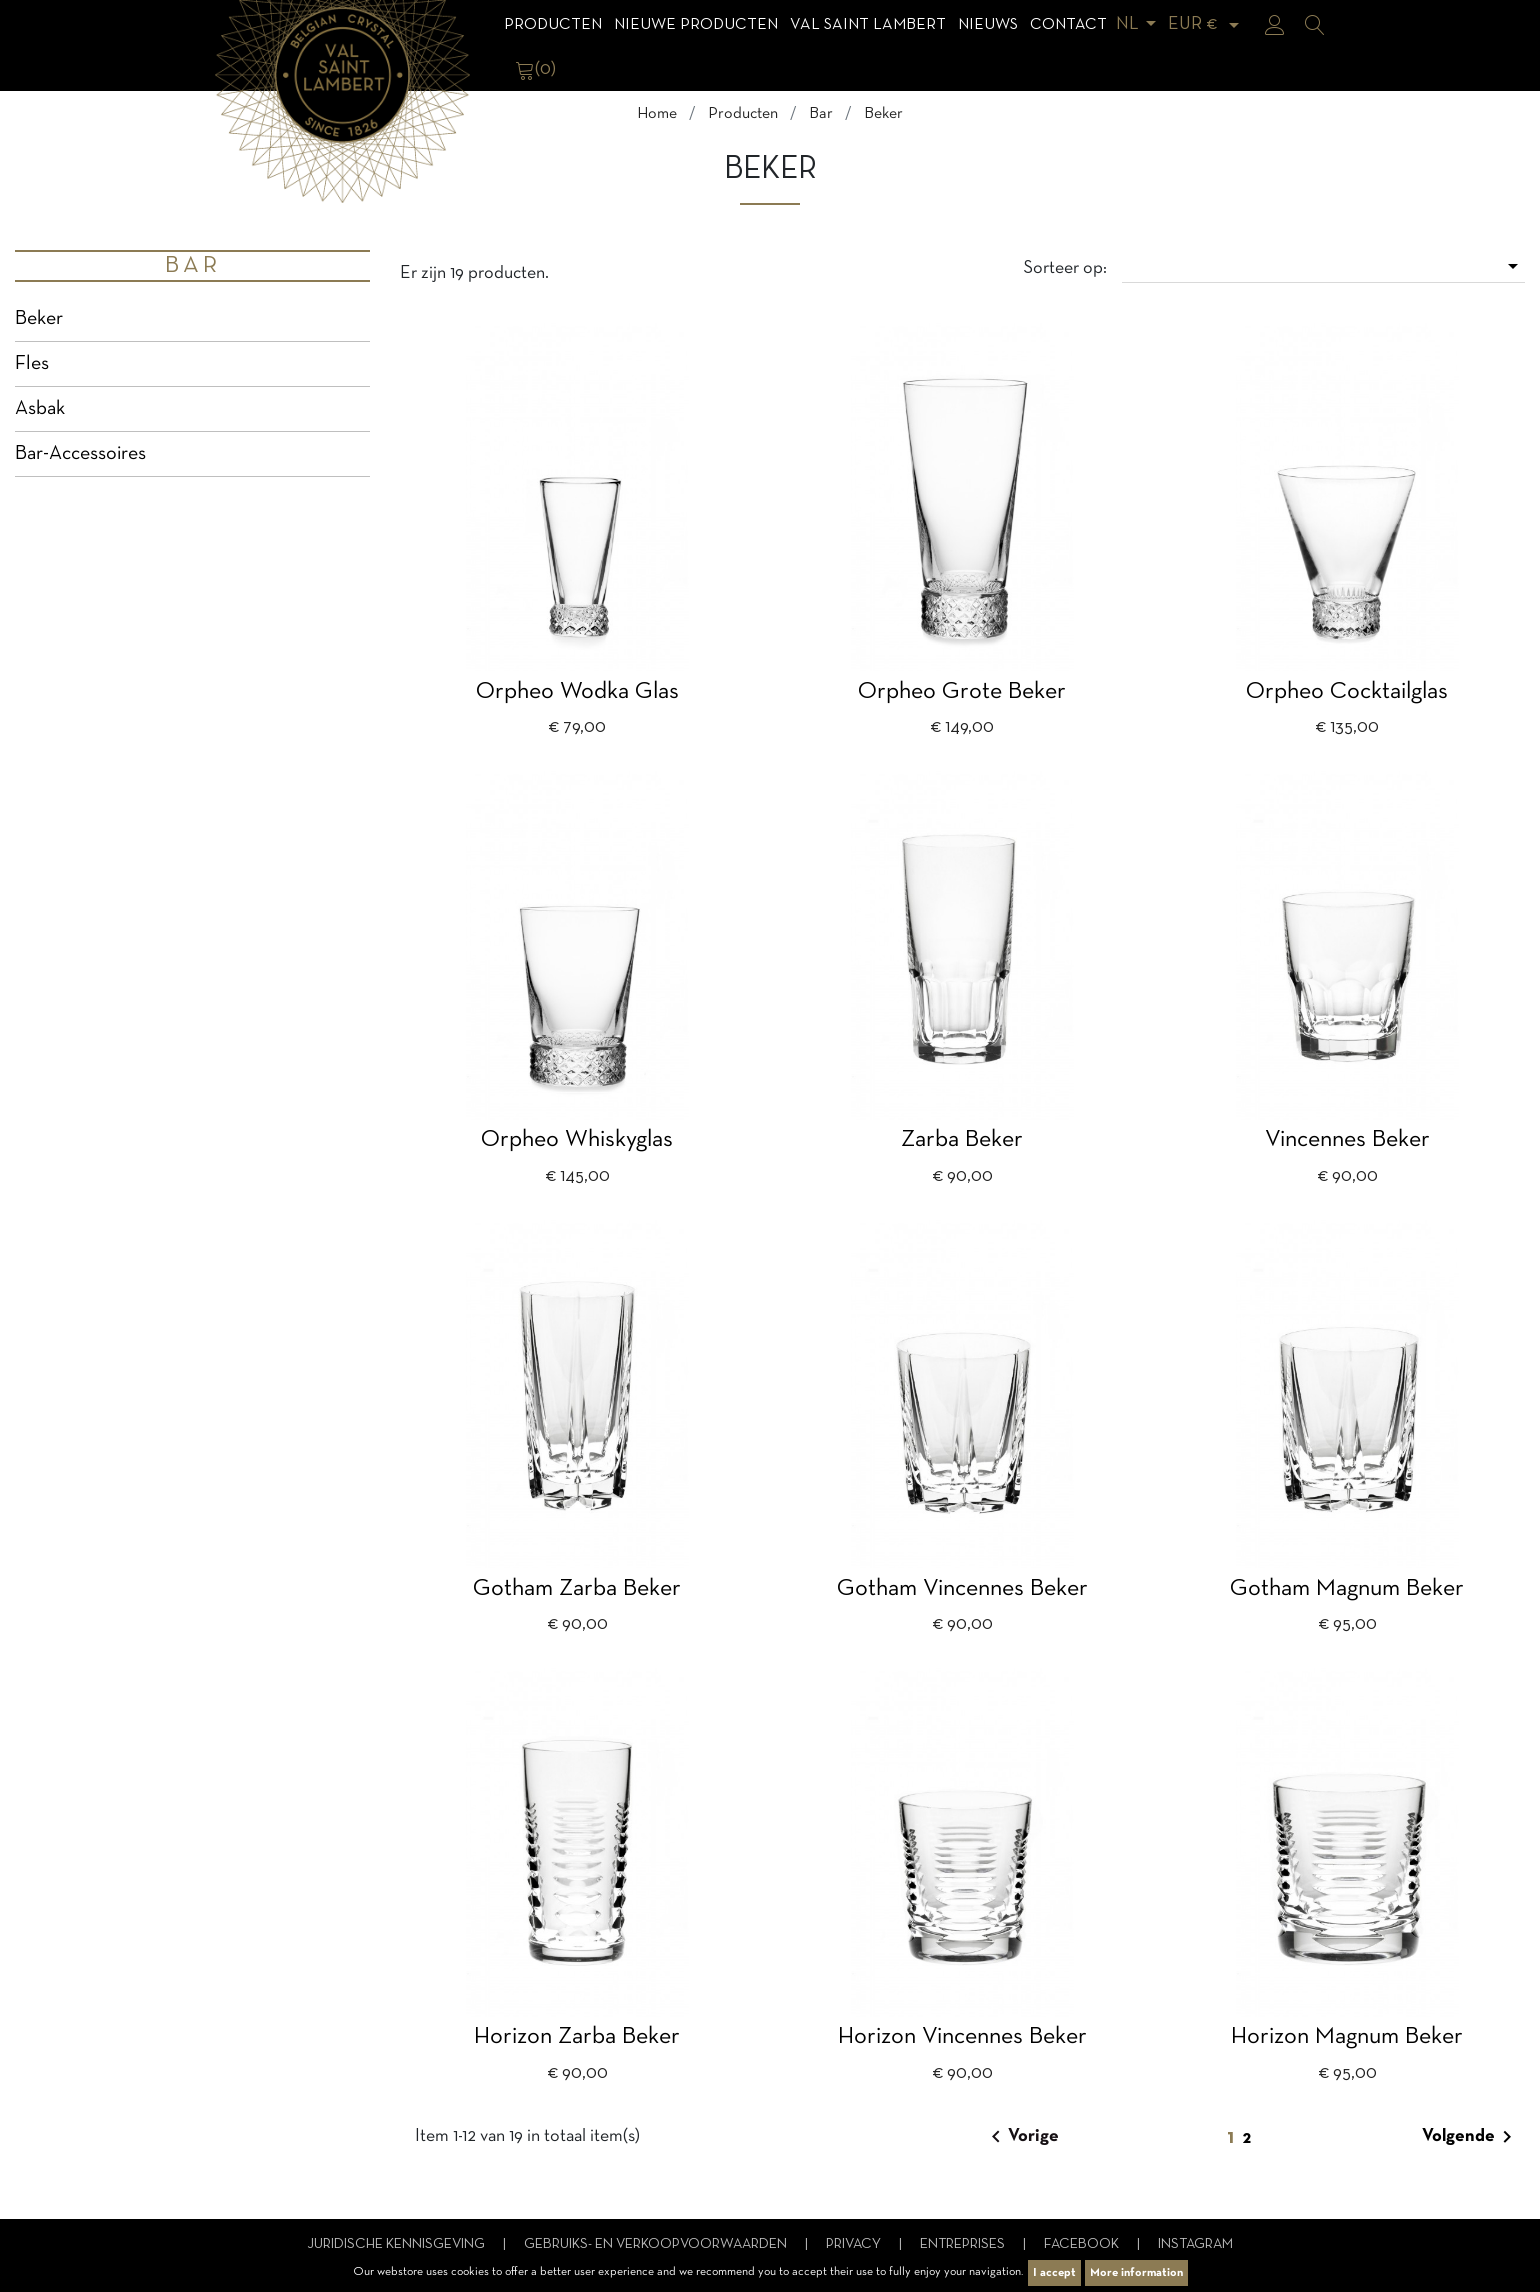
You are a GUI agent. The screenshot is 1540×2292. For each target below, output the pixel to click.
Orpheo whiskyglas (577, 1140)
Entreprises (964, 2244)
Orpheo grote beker (962, 692)
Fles (32, 364)
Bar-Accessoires (80, 454)
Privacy (855, 2244)
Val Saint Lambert (868, 25)
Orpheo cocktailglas (1347, 692)
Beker (39, 319)
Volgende (1470, 2137)
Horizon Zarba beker (577, 2037)
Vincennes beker (1347, 1140)
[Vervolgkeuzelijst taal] (1139, 24)
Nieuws (988, 25)
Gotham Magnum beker (1347, 1589)
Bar (193, 266)
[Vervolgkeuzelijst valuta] (1207, 24)
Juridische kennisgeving (397, 2244)
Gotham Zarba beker (577, 1589)
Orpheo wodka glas (577, 692)
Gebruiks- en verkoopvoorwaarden (657, 2244)
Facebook (1083, 2244)
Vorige (1021, 2137)
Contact (1068, 25)
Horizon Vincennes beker (962, 2037)
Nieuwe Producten (696, 25)
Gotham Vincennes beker (962, 1589)
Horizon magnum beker (1347, 2037)
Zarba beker (962, 1140)
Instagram (1195, 2244)
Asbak (40, 409)
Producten (553, 25)
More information (1136, 2273)
